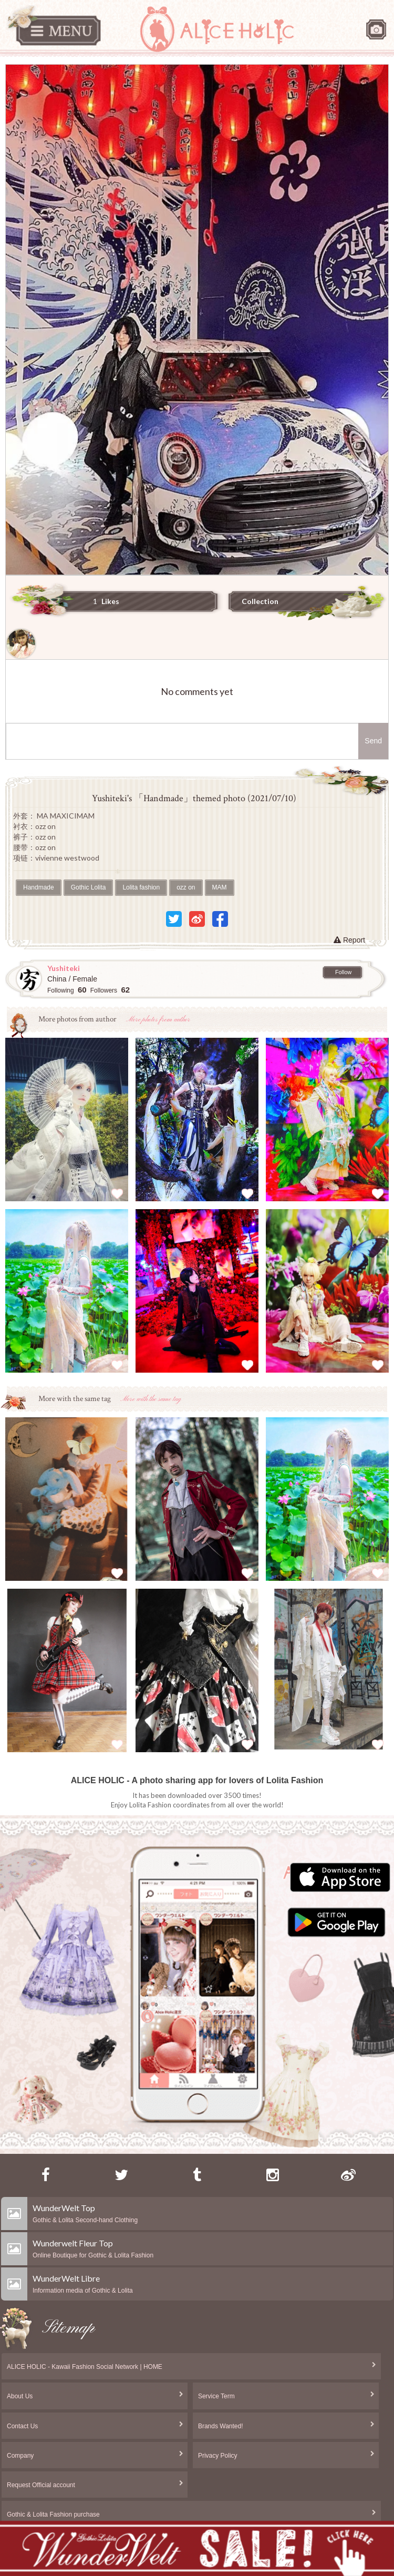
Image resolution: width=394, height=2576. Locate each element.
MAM (219, 887)
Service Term (216, 2396)
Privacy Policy (217, 2455)
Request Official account (41, 2485)
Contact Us (22, 2426)
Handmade (38, 887)
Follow (343, 972)
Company (20, 2455)
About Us (20, 2396)
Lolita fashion (141, 887)
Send (373, 741)
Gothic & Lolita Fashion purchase (53, 2514)
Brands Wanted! (220, 2426)
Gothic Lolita (88, 887)
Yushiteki (63, 968)
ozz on (186, 887)
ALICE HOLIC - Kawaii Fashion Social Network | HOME (84, 2366)
